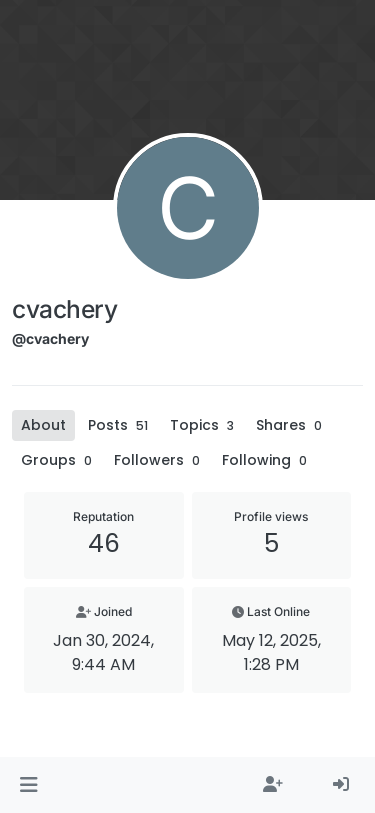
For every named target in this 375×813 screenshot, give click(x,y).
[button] (28, 785)
